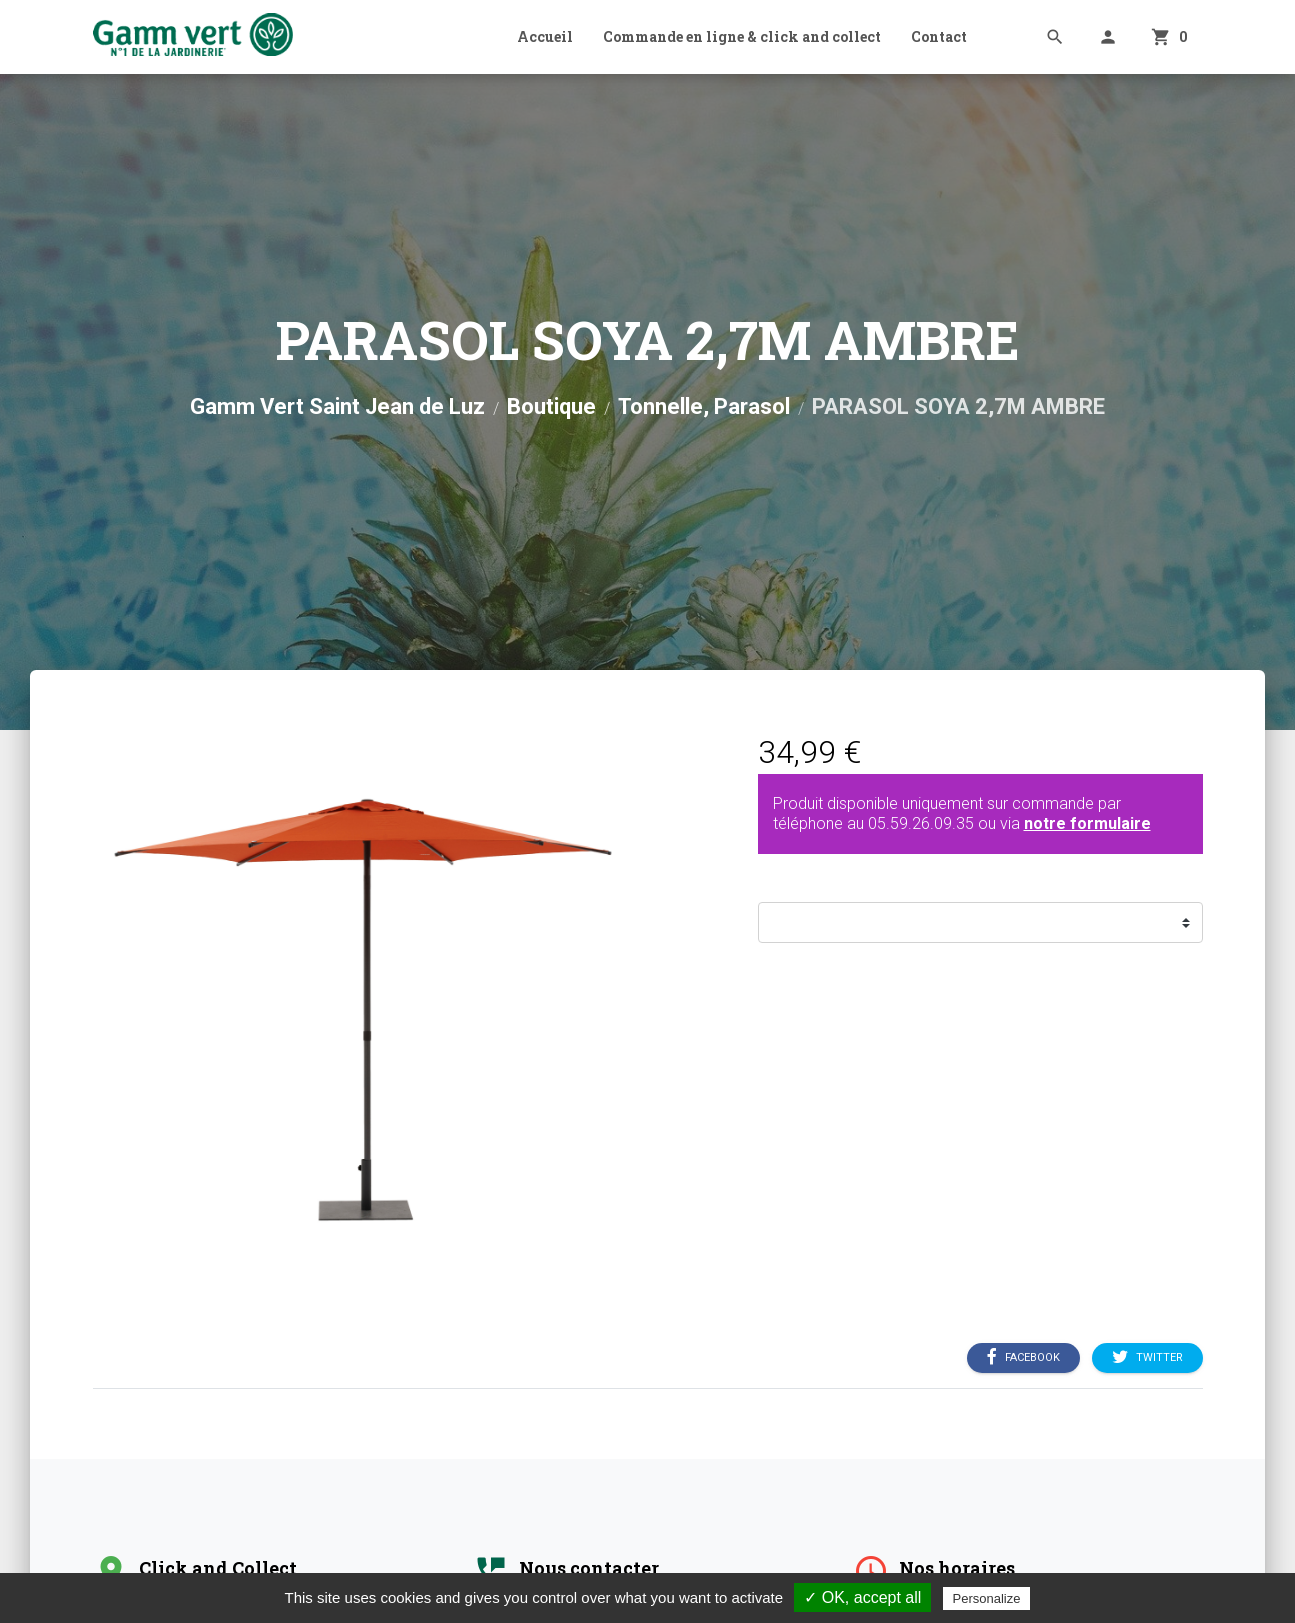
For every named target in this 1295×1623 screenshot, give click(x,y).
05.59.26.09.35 (921, 823)
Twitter (1147, 1358)
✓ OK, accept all (862, 1597)
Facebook (1023, 1358)
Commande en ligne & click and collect (742, 36)
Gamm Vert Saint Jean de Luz (337, 406)
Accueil (545, 36)
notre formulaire (1087, 823)
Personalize (987, 1598)
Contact (939, 36)
